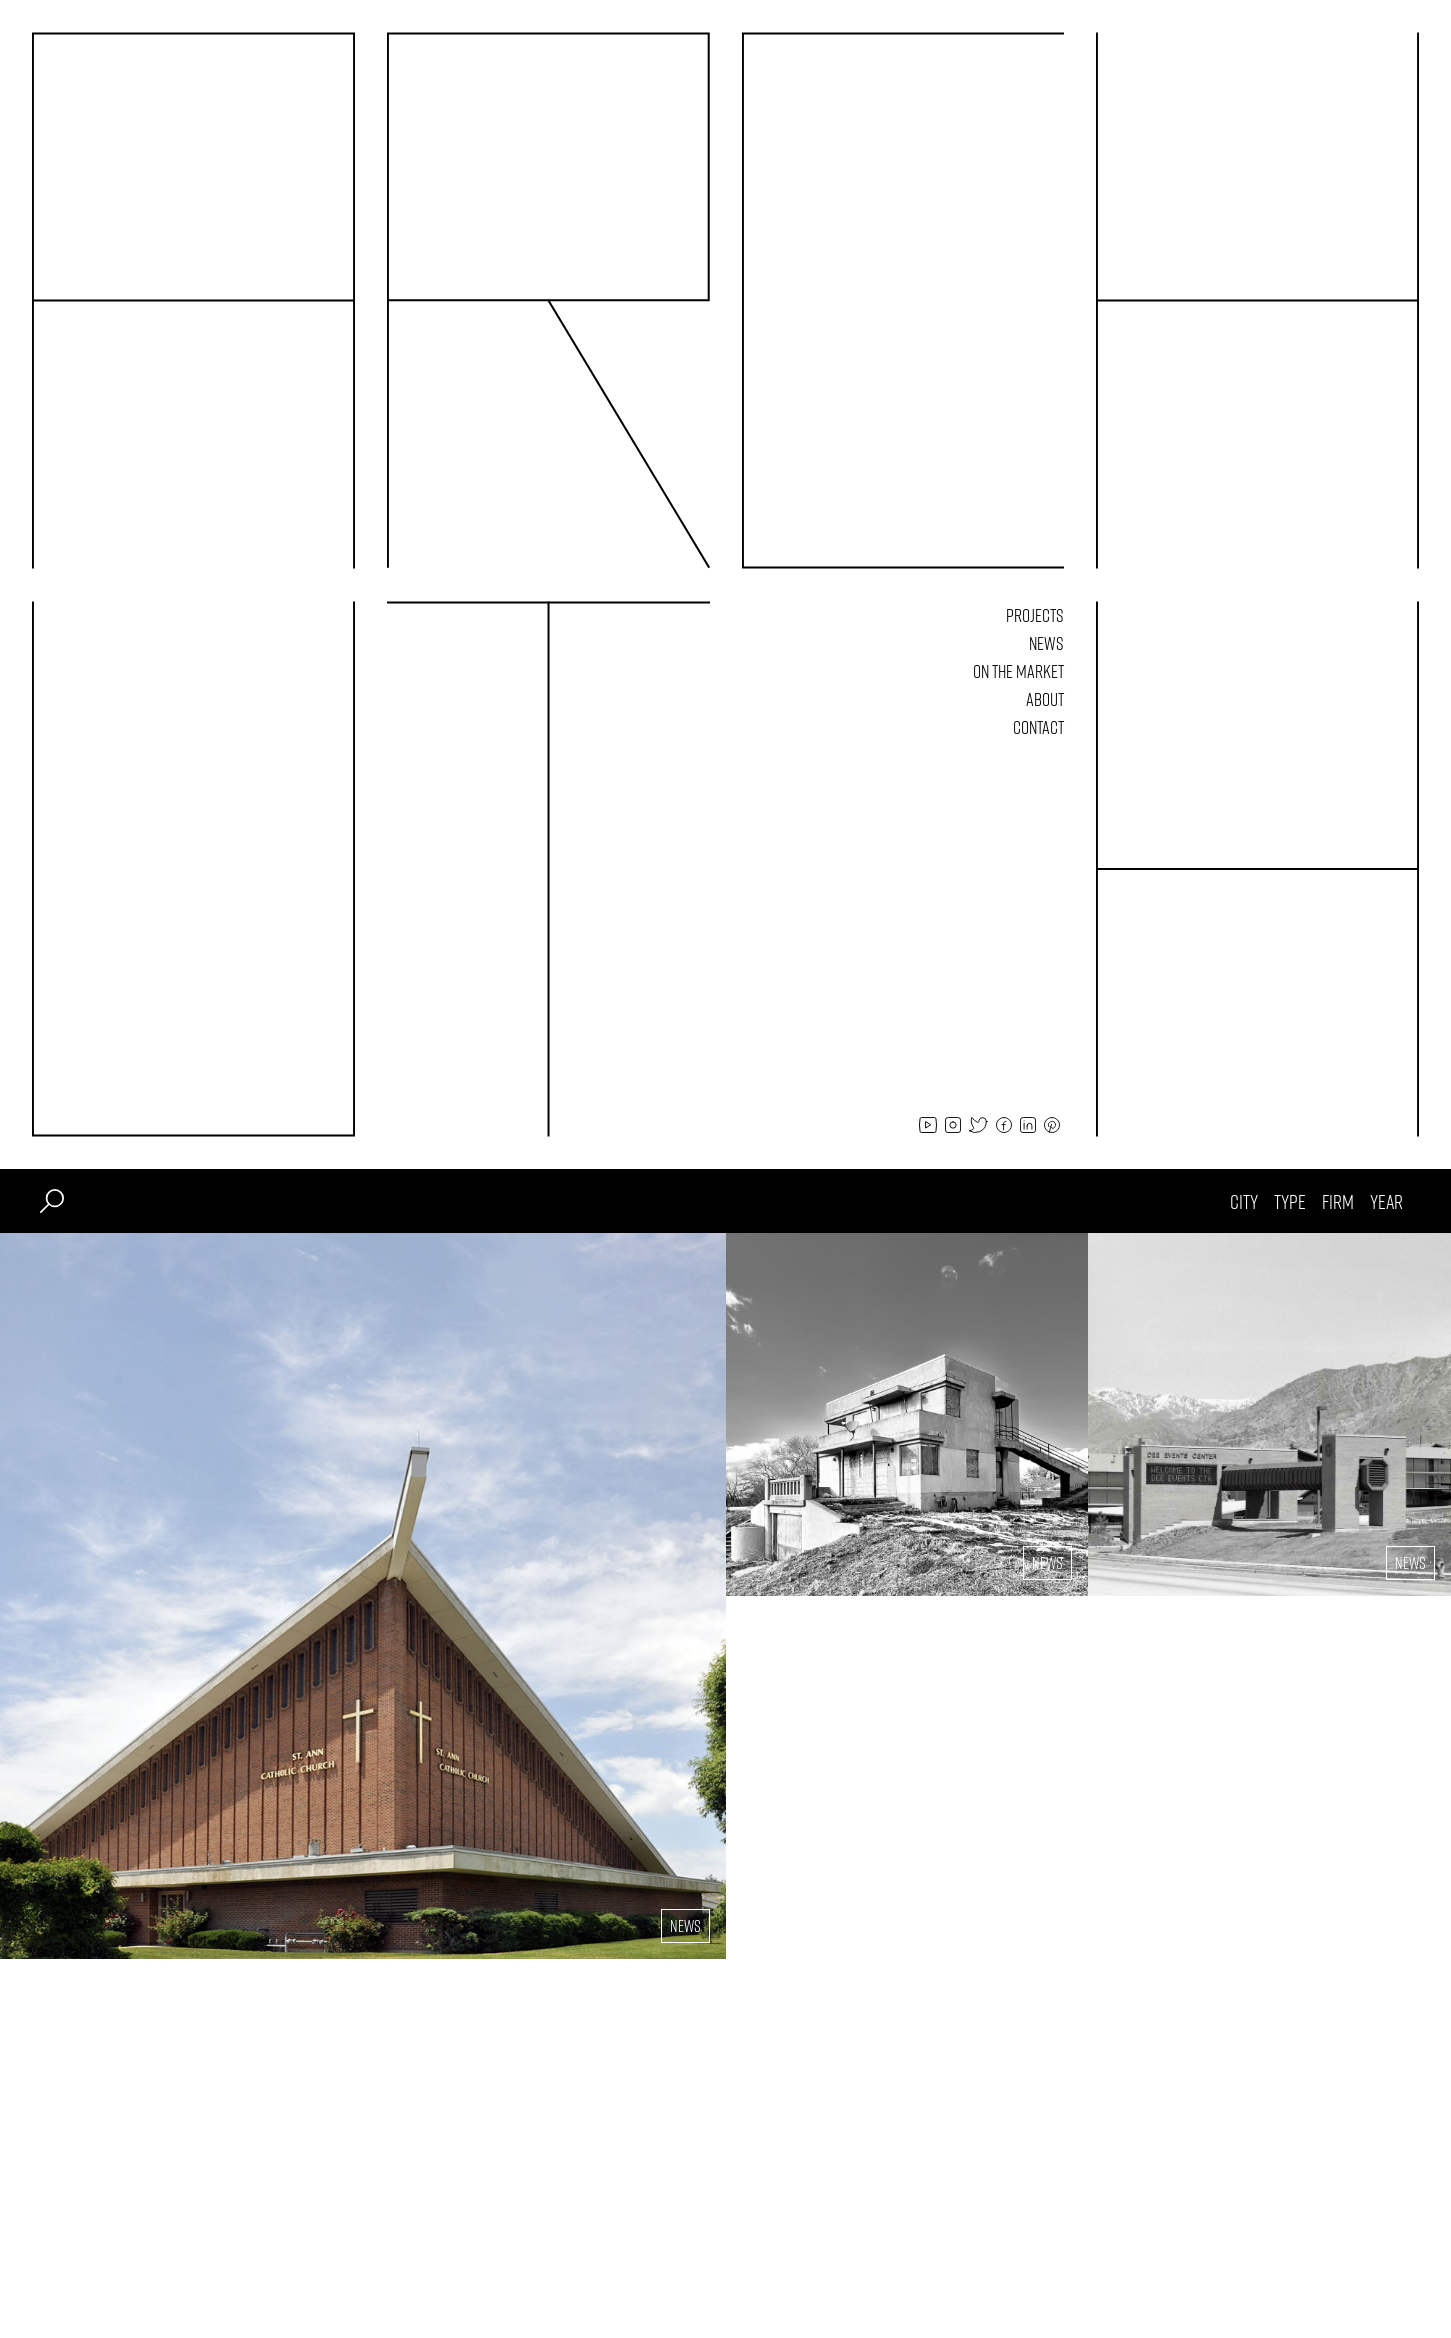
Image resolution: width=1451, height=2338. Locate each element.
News (1046, 643)
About (1045, 699)
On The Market (1018, 671)
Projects (1035, 615)
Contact (1038, 727)
